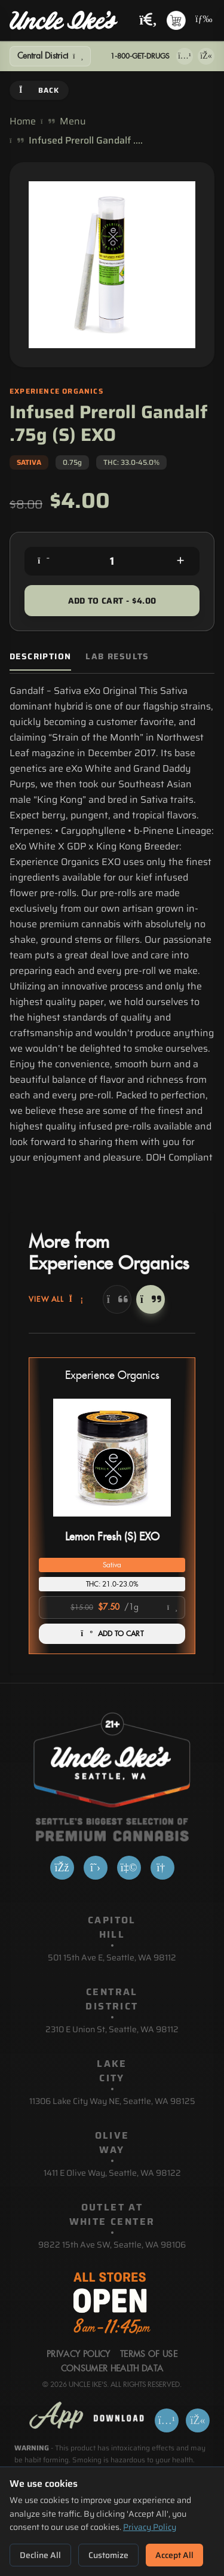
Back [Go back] (39, 90)
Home (23, 121)
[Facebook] (62, 1868)
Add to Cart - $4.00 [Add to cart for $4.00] (112, 600)
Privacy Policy (149, 2527)
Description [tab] (40, 656)
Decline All (40, 2555)
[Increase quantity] (180, 561)
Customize (108, 2555)
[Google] (162, 1868)
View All (56, 1299)
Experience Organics (112, 1375)
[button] (112, 1505)
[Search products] (148, 21)
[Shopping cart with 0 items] (176, 20)
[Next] (150, 1299)
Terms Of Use (148, 2354)
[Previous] (117, 1299)
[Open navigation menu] (202, 20)
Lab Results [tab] (117, 656)
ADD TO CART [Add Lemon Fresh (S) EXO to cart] (112, 1634)
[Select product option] (112, 1607)
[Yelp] (129, 1868)
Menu (73, 121)
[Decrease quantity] (43, 561)
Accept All (174, 2555)
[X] (96, 1868)
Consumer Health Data (112, 2369)
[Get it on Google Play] (206, 56)
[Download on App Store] (184, 56)
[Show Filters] (50, 56)
